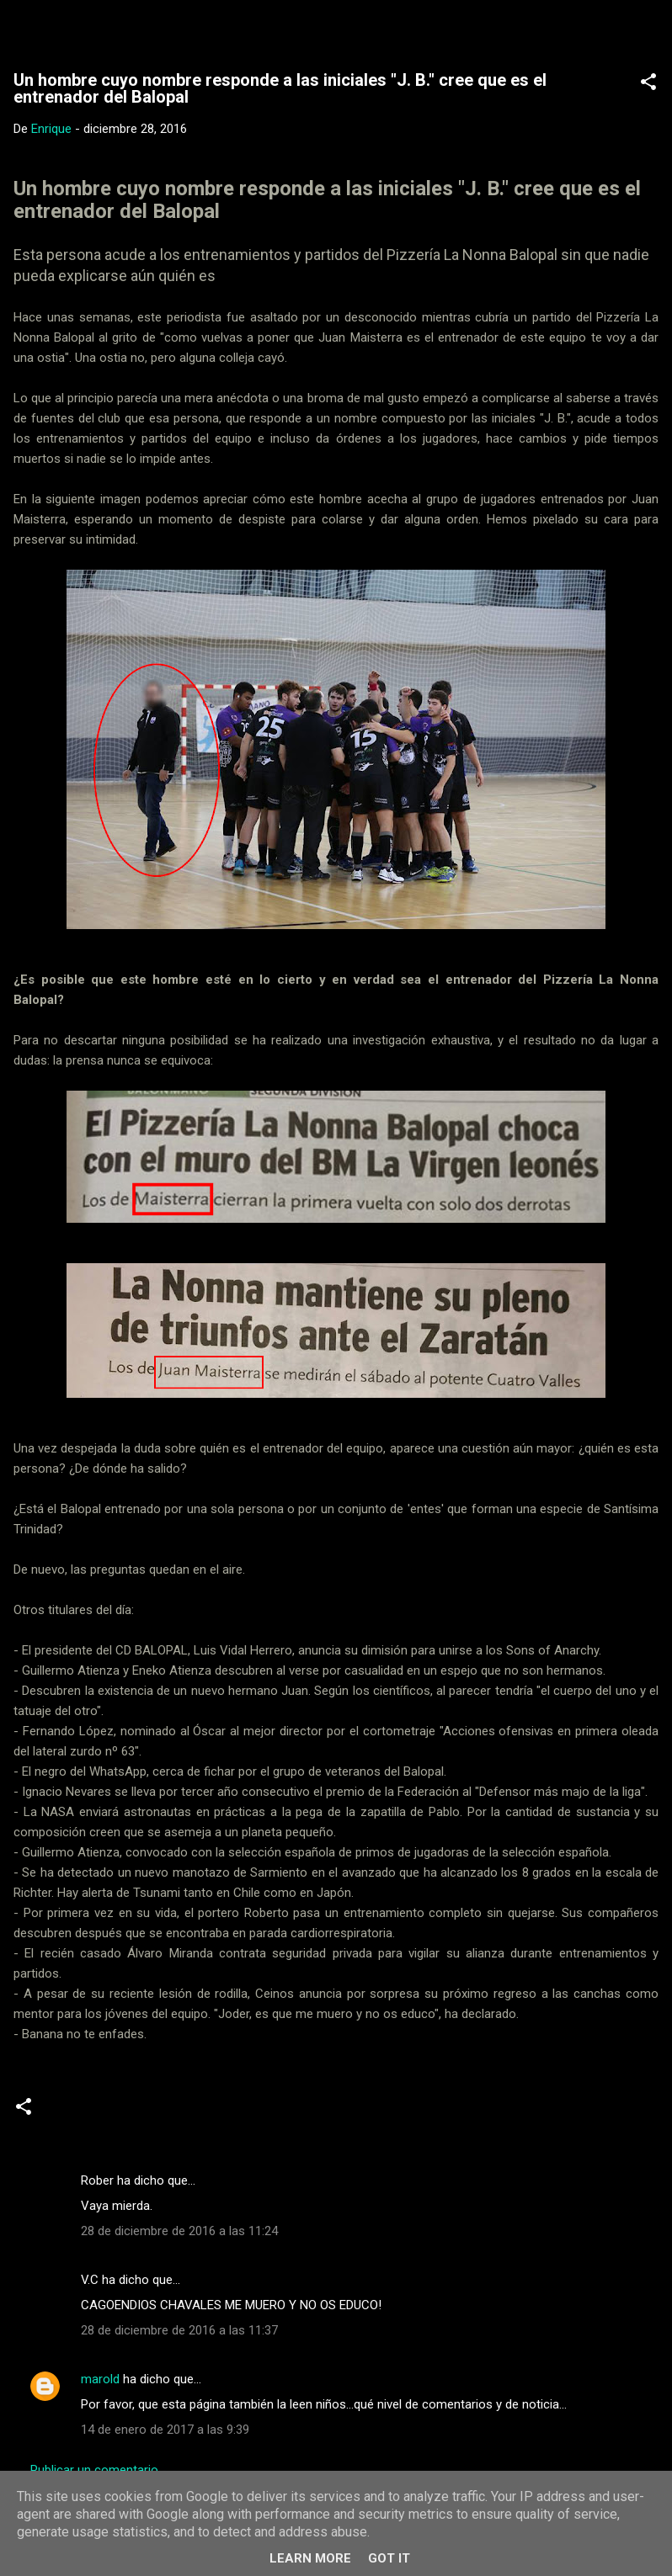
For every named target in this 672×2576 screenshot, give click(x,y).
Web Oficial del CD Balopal (175, 28)
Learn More (310, 2558)
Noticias (77, 2113)
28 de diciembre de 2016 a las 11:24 (179, 2231)
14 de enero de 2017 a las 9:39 (165, 2429)
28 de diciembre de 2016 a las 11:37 (179, 2330)
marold (100, 2379)
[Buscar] (648, 34)
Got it (389, 2558)
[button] (648, 85)
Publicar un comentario (94, 2470)
